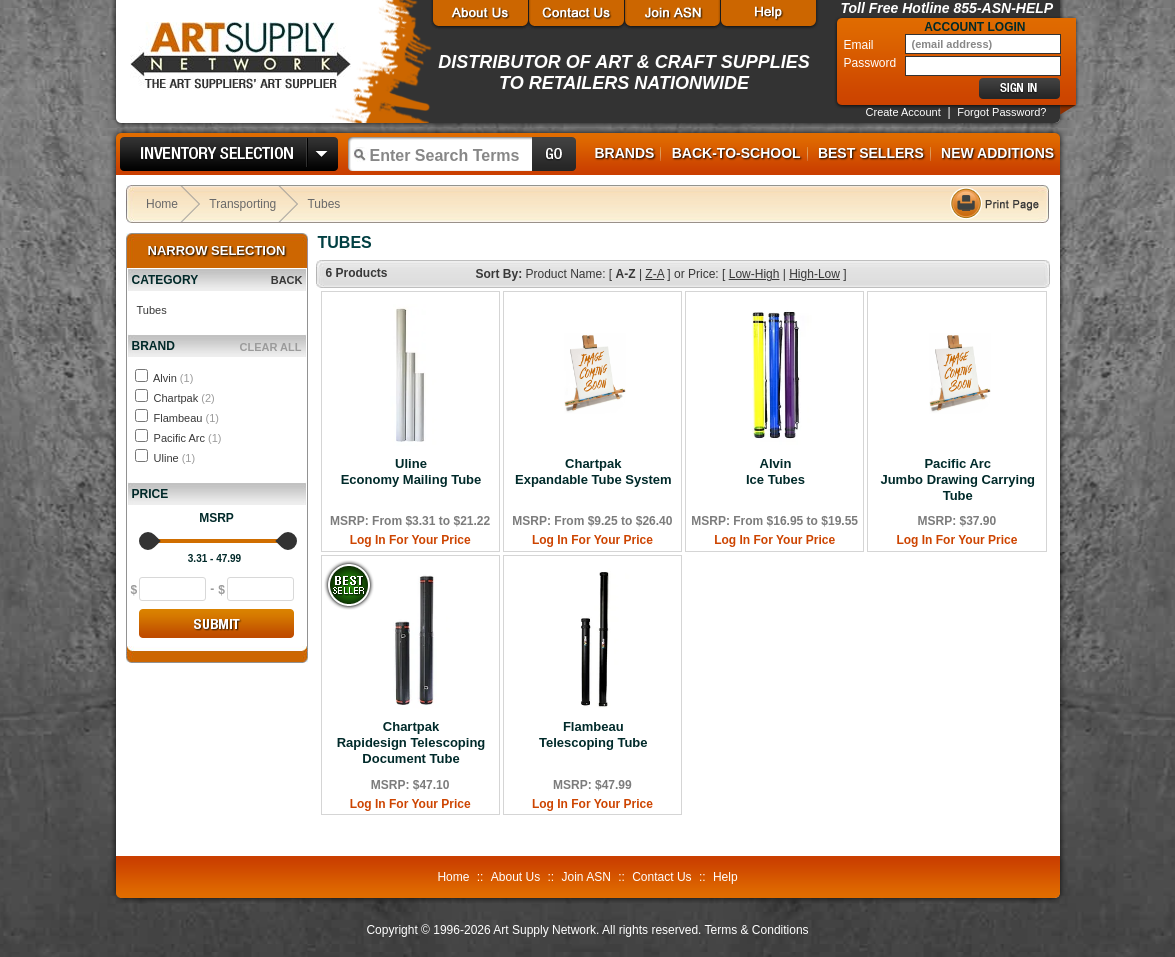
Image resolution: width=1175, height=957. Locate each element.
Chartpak (184, 398)
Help (725, 877)
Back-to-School (736, 153)
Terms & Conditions (757, 930)
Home (162, 204)
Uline (175, 458)
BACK (287, 280)
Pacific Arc (188, 438)
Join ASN (585, 877)
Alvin (173, 378)
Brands (625, 153)
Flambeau (186, 418)
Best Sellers (871, 153)
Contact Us (661, 877)
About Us (515, 877)
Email (860, 45)
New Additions (997, 153)
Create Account (903, 112)
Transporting (242, 204)
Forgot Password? (1001, 112)
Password (872, 63)
